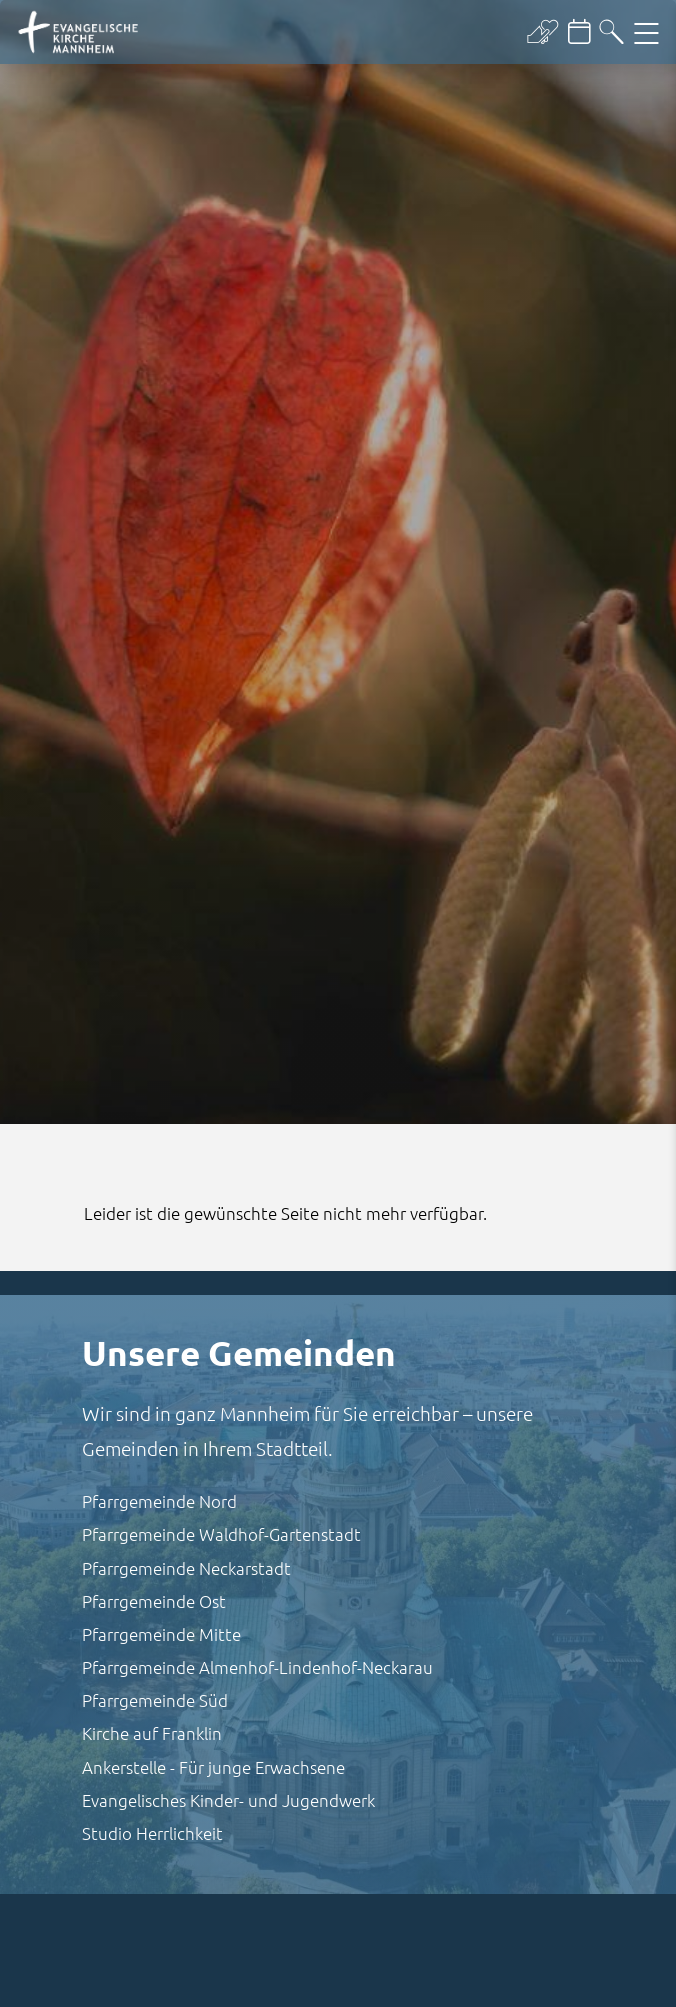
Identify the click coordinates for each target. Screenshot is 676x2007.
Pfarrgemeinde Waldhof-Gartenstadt (221, 1534)
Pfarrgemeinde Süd (155, 1700)
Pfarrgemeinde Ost (154, 1601)
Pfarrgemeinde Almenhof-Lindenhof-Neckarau (257, 1667)
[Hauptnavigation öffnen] (646, 32)
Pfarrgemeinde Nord (159, 1501)
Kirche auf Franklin (152, 1733)
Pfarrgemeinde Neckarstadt (186, 1568)
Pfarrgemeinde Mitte (161, 1634)
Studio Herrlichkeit (152, 1833)
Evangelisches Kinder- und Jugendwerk (228, 1800)
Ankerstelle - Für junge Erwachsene (213, 1767)
